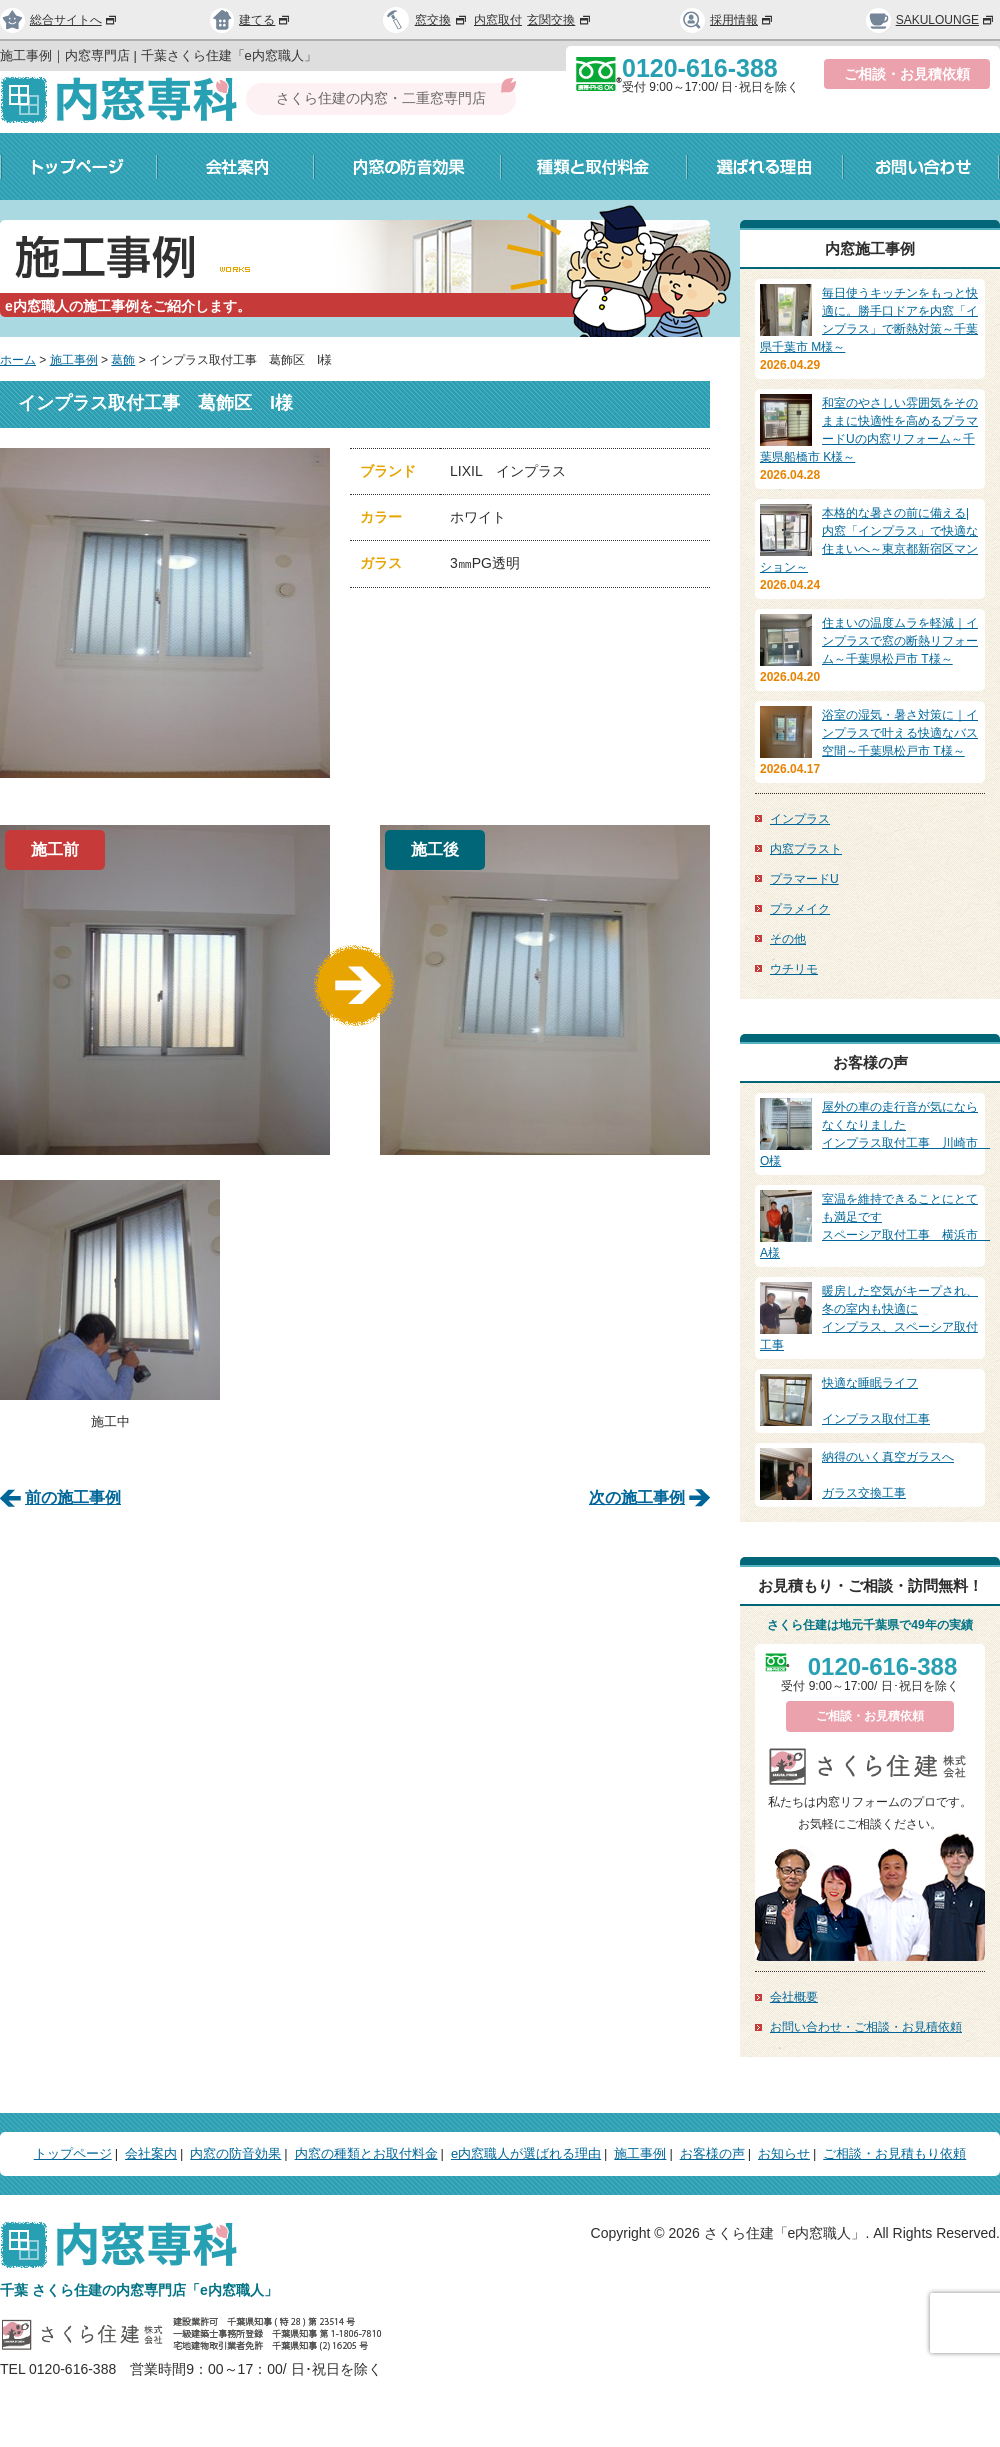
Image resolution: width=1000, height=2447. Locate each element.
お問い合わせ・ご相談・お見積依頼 (866, 2027)
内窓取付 (498, 20)
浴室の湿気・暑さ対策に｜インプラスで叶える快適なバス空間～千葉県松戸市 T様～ (900, 733)
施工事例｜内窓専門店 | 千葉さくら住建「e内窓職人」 (158, 55)
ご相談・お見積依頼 (907, 74)
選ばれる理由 (765, 166)
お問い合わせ (921, 166)
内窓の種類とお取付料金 (366, 2153)
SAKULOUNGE (930, 20)
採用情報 (727, 20)
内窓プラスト (806, 849)
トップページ (78, 166)
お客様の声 (712, 2153)
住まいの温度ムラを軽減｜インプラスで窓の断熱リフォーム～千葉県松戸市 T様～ (900, 641)
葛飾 (123, 360)
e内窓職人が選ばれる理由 (526, 2153)
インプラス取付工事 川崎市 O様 (875, 1133)
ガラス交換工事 (870, 1474)
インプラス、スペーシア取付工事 (870, 1317)
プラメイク (800, 909)
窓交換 (442, 20)
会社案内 (235, 166)
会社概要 (794, 1997)
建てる (251, 20)
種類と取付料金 (594, 166)
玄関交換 (560, 20)
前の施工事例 (73, 1494)
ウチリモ (794, 969)
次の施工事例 (637, 1494)
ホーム (18, 360)
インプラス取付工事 (870, 1400)
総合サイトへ (59, 20)
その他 (788, 939)
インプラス (800, 819)
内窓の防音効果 (407, 166)
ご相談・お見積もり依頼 (894, 2153)
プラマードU (804, 879)
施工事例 (74, 360)
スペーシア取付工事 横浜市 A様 (875, 1225)
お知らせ (784, 2153)
